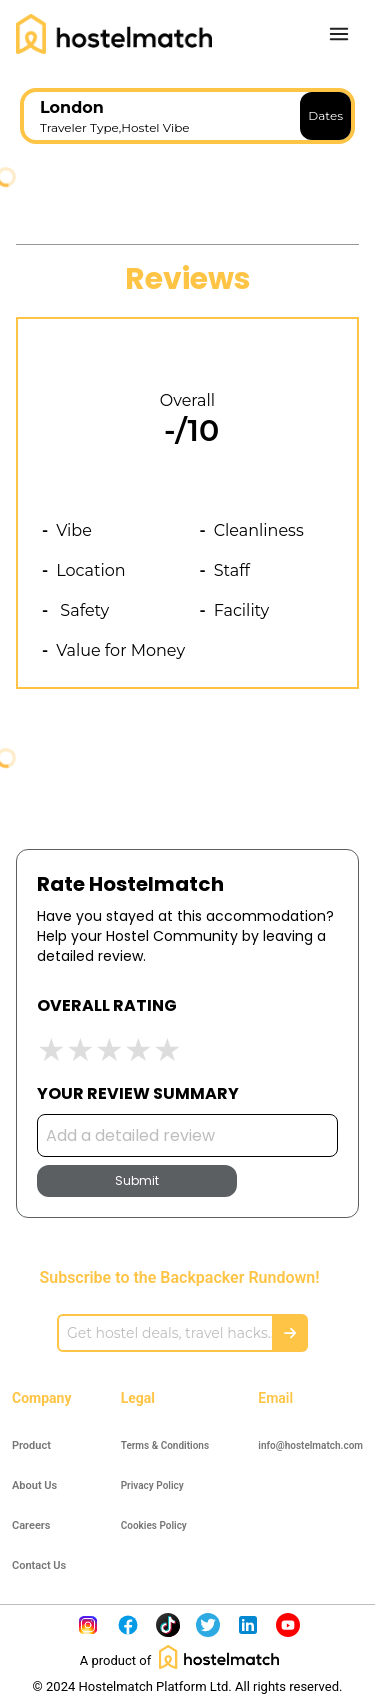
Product (31, 1445)
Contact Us (39, 1565)
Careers (31, 1525)
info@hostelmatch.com (310, 1445)
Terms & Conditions (165, 1445)
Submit (137, 1180)
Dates (325, 115)
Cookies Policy (154, 1525)
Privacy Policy (152, 1485)
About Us (34, 1485)
